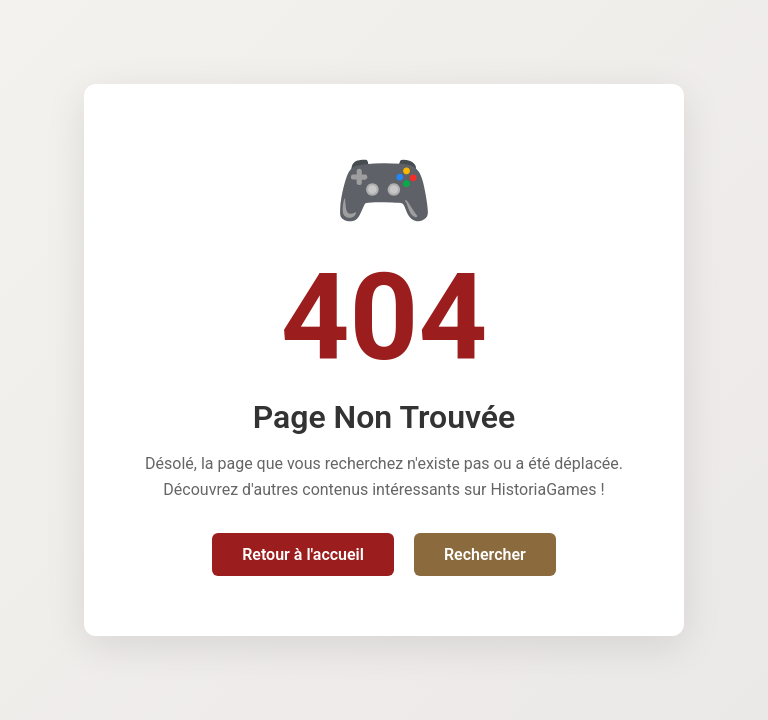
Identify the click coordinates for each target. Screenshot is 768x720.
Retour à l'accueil (303, 554)
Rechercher (485, 554)
